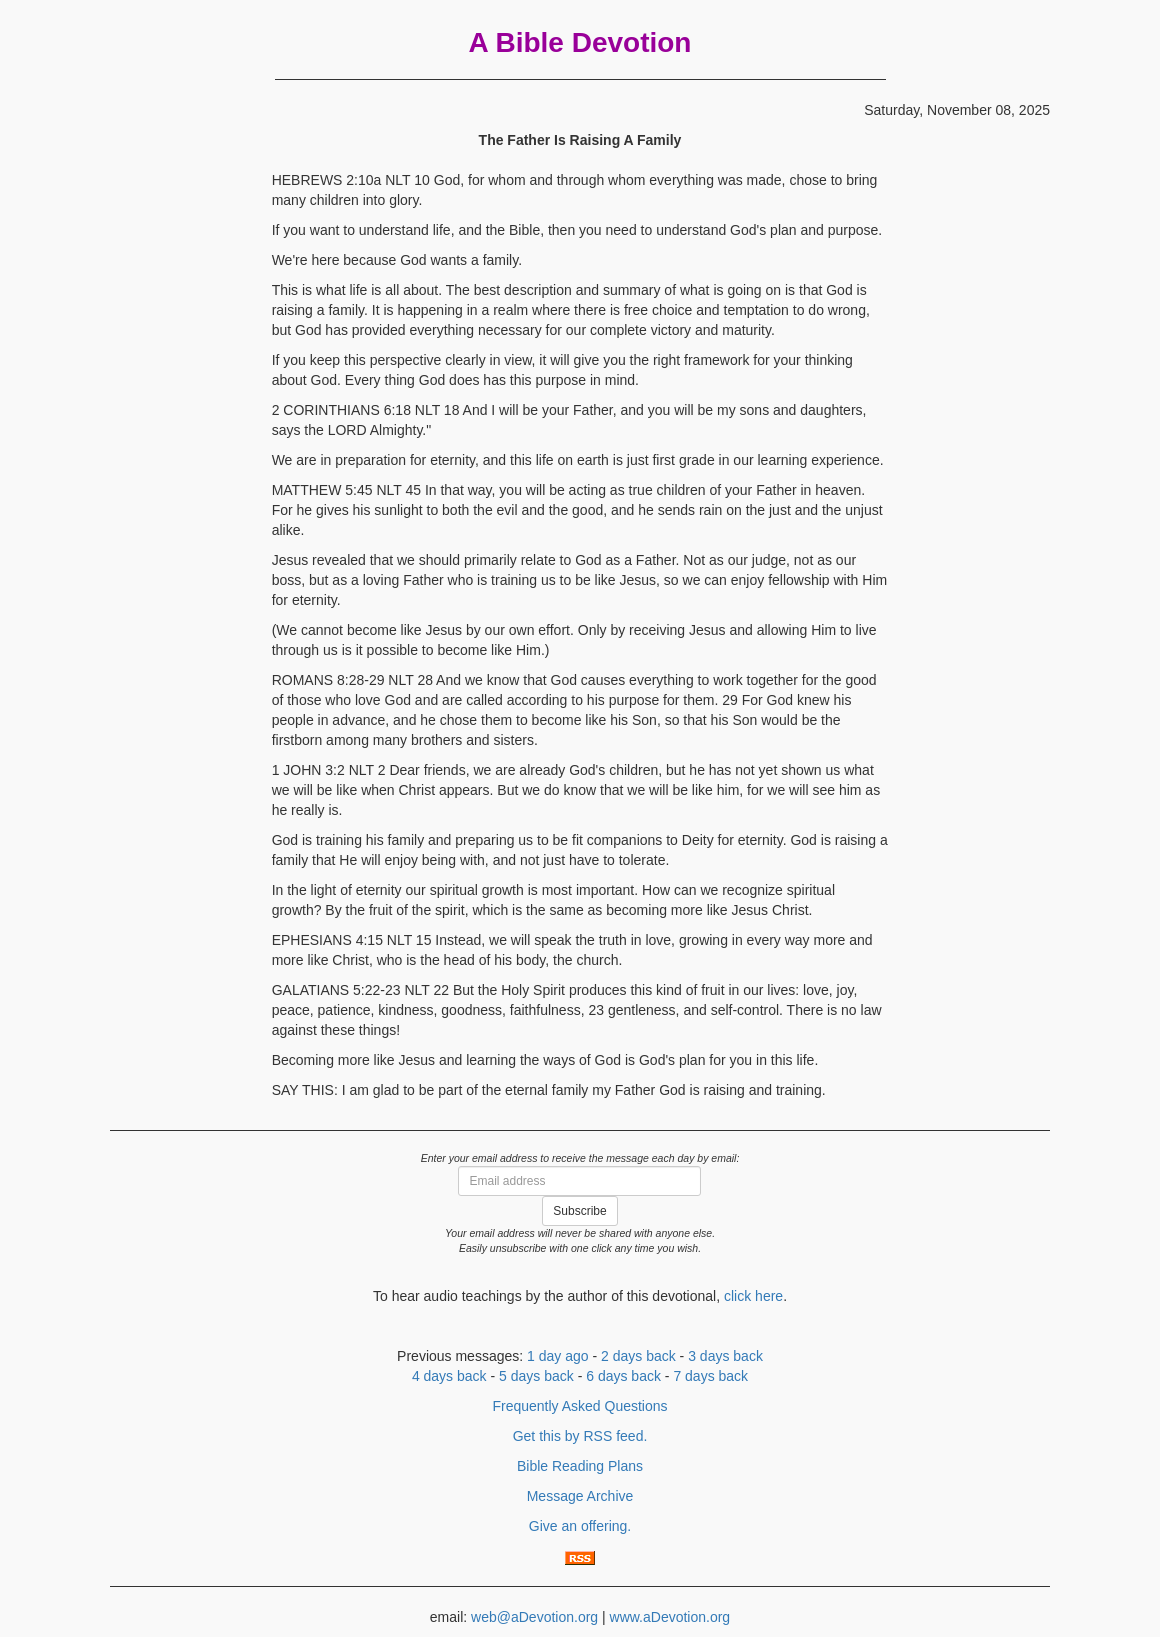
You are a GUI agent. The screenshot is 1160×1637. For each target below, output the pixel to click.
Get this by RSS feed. (580, 1436)
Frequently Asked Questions (579, 1406)
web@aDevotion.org (534, 1617)
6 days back (623, 1376)
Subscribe (579, 1211)
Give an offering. (580, 1526)
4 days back (449, 1376)
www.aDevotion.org (670, 1617)
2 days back (638, 1356)
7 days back (710, 1376)
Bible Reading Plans (580, 1466)
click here (753, 1296)
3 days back (725, 1356)
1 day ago (558, 1356)
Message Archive (580, 1496)
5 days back (536, 1376)
